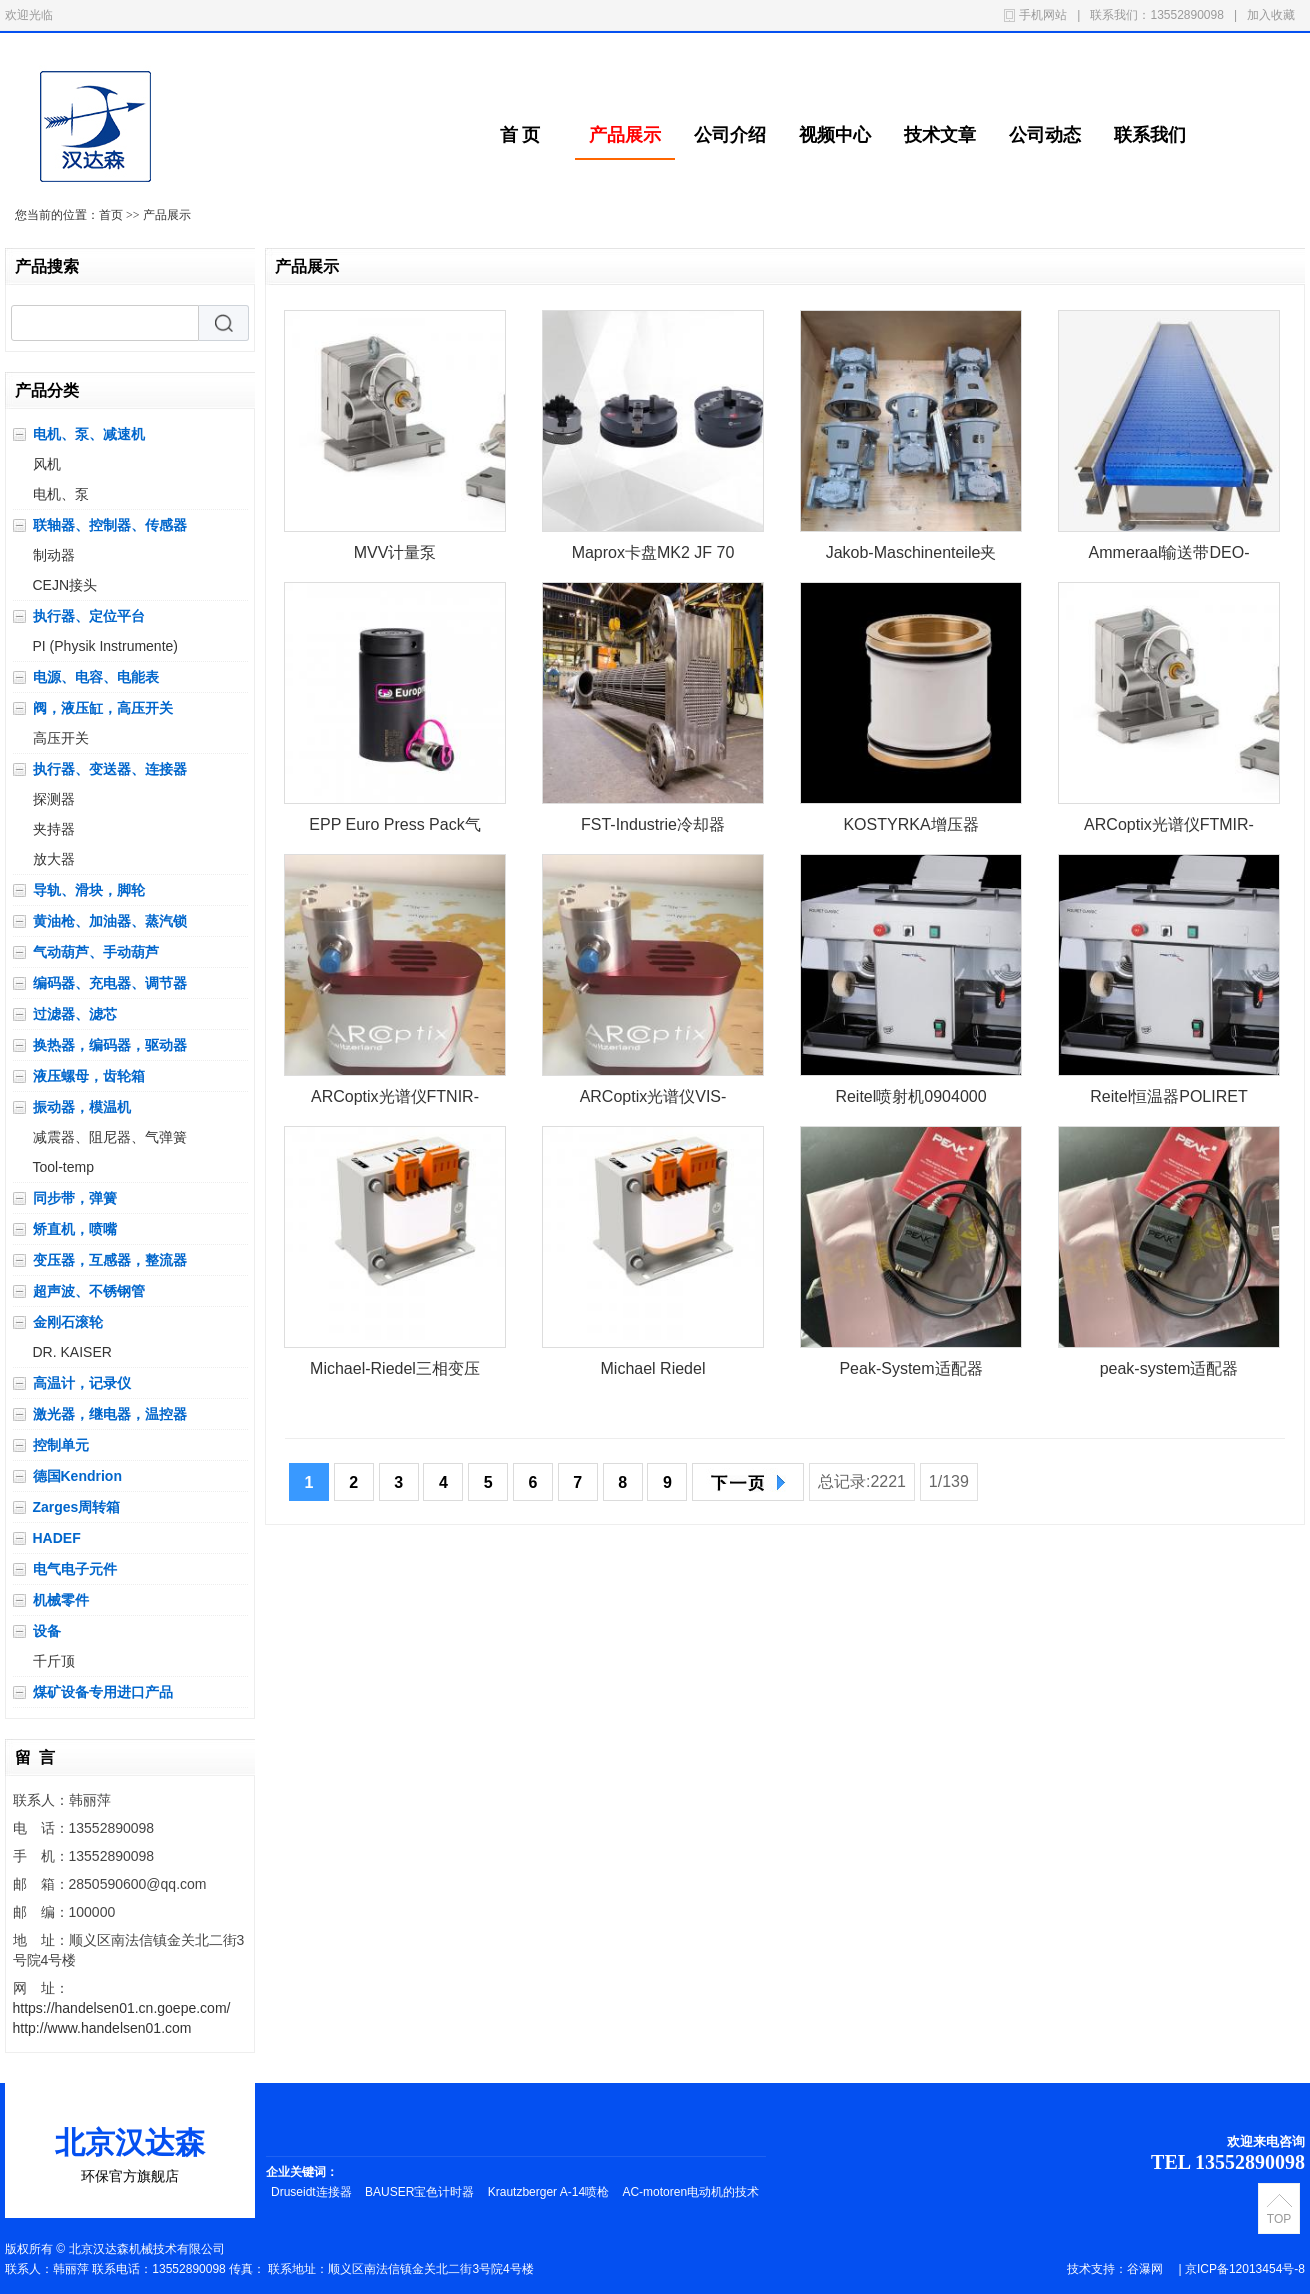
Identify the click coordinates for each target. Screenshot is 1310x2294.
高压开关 (61, 738)
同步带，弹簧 (75, 1198)
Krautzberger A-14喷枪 (550, 2192)
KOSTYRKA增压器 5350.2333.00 (910, 828)
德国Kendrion (77, 1476)
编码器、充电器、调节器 (110, 983)
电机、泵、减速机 (89, 434)
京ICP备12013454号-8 (1245, 2269)
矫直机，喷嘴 (75, 1229)
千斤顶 (54, 1661)
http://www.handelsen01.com (102, 2028)
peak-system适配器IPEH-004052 (1169, 1372)
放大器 (54, 859)
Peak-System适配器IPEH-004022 (910, 1372)
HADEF (57, 1538)
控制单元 (61, 1445)
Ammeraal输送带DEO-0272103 (1169, 556)
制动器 (54, 555)
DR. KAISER (72, 1352)
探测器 (54, 799)
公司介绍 (730, 135)
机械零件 (61, 1600)
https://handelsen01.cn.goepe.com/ (122, 2008)
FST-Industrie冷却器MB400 (653, 828)
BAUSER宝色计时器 (421, 2192)
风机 (47, 464)
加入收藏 (1271, 15)
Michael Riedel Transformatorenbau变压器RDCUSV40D (653, 1372)
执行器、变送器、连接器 (110, 769)
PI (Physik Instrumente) (106, 646)
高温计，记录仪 (82, 1383)
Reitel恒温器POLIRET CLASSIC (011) (1168, 1100)
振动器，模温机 (82, 1107)
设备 (47, 1631)
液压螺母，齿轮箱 (89, 1076)
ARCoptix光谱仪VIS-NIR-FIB (653, 1100)
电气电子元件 (75, 1569)
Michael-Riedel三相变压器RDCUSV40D (395, 1372)
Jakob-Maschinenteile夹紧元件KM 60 (911, 556)
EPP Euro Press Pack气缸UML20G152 (394, 828)
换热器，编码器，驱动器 (110, 1045)
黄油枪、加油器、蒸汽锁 (110, 921)
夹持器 (54, 829)
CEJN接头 (65, 585)
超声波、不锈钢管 (89, 1291)
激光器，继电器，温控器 (110, 1414)
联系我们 (1150, 135)
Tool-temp (63, 1167)
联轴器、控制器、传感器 (110, 525)
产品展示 (625, 135)
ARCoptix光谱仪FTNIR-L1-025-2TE (395, 1100)
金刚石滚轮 (68, 1322)
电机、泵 (61, 494)
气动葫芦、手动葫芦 (96, 952)
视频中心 (835, 135)
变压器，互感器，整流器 (110, 1260)
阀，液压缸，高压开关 (103, 708)
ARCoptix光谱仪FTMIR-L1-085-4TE (1169, 828)
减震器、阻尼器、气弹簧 (110, 1137)
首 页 (520, 135)
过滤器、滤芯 (75, 1014)
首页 (111, 215)
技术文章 (940, 135)
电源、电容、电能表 (96, 677)
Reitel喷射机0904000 (910, 1096)
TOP (1279, 2219)
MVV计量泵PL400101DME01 (395, 556)
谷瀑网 (1145, 2269)
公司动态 (1045, 135)
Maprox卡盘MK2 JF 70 (653, 552)
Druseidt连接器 (313, 2192)
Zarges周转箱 (77, 1507)
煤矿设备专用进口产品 (103, 1692)
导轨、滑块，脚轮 (89, 890)
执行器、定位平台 (89, 616)
